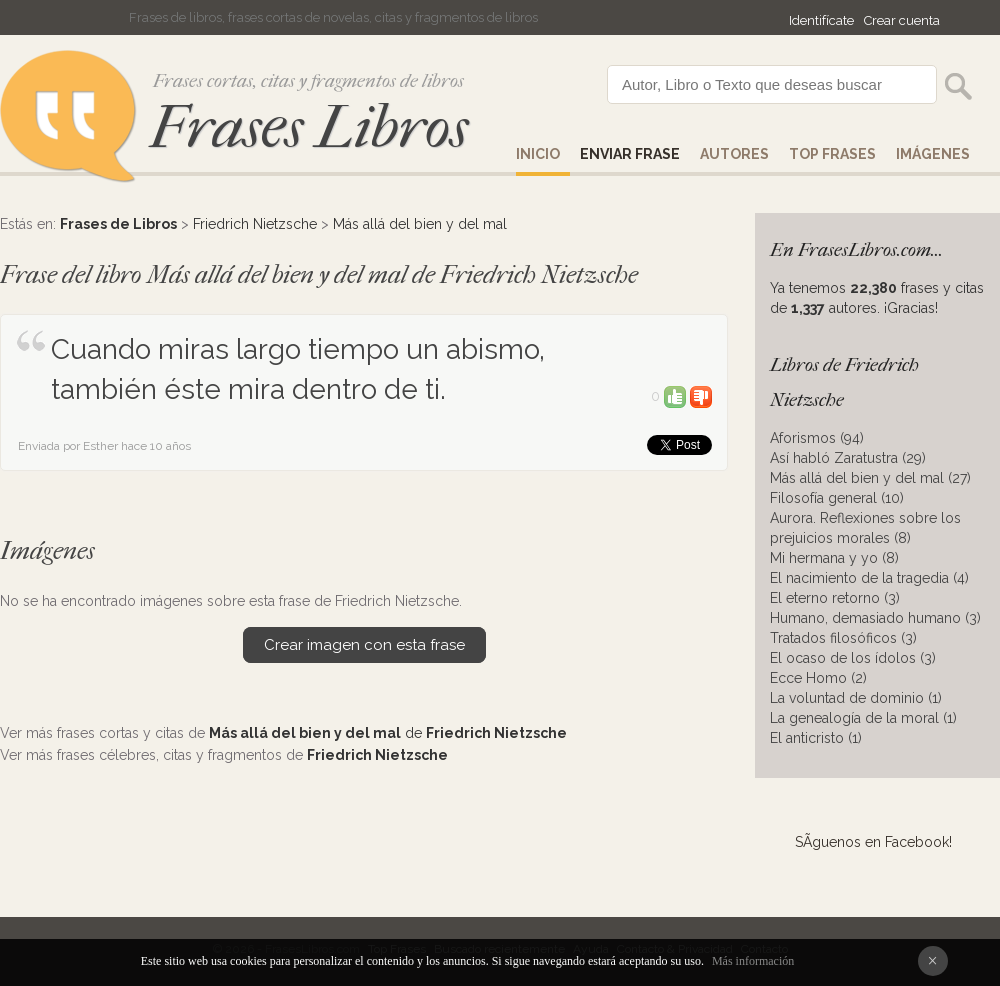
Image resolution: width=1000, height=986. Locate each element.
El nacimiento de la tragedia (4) (869, 578)
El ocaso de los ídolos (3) (853, 658)
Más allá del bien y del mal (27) (870, 478)
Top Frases (832, 154)
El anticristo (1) (816, 738)
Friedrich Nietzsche (255, 224)
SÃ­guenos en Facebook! (873, 842)
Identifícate (821, 20)
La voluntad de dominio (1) (856, 698)
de (388, 733)
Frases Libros (309, 127)
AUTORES (734, 154)
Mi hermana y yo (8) (834, 558)
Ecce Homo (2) (818, 678)
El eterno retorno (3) (835, 598)
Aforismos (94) (817, 438)
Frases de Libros (118, 224)
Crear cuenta (902, 20)
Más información (753, 961)
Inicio (538, 154)
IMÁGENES (933, 154)
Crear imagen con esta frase (364, 645)
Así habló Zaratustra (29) (848, 458)
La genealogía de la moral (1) (863, 718)
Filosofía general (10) (837, 498)
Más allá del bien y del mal (420, 224)
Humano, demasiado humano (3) (875, 618)
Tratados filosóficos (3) (843, 638)
